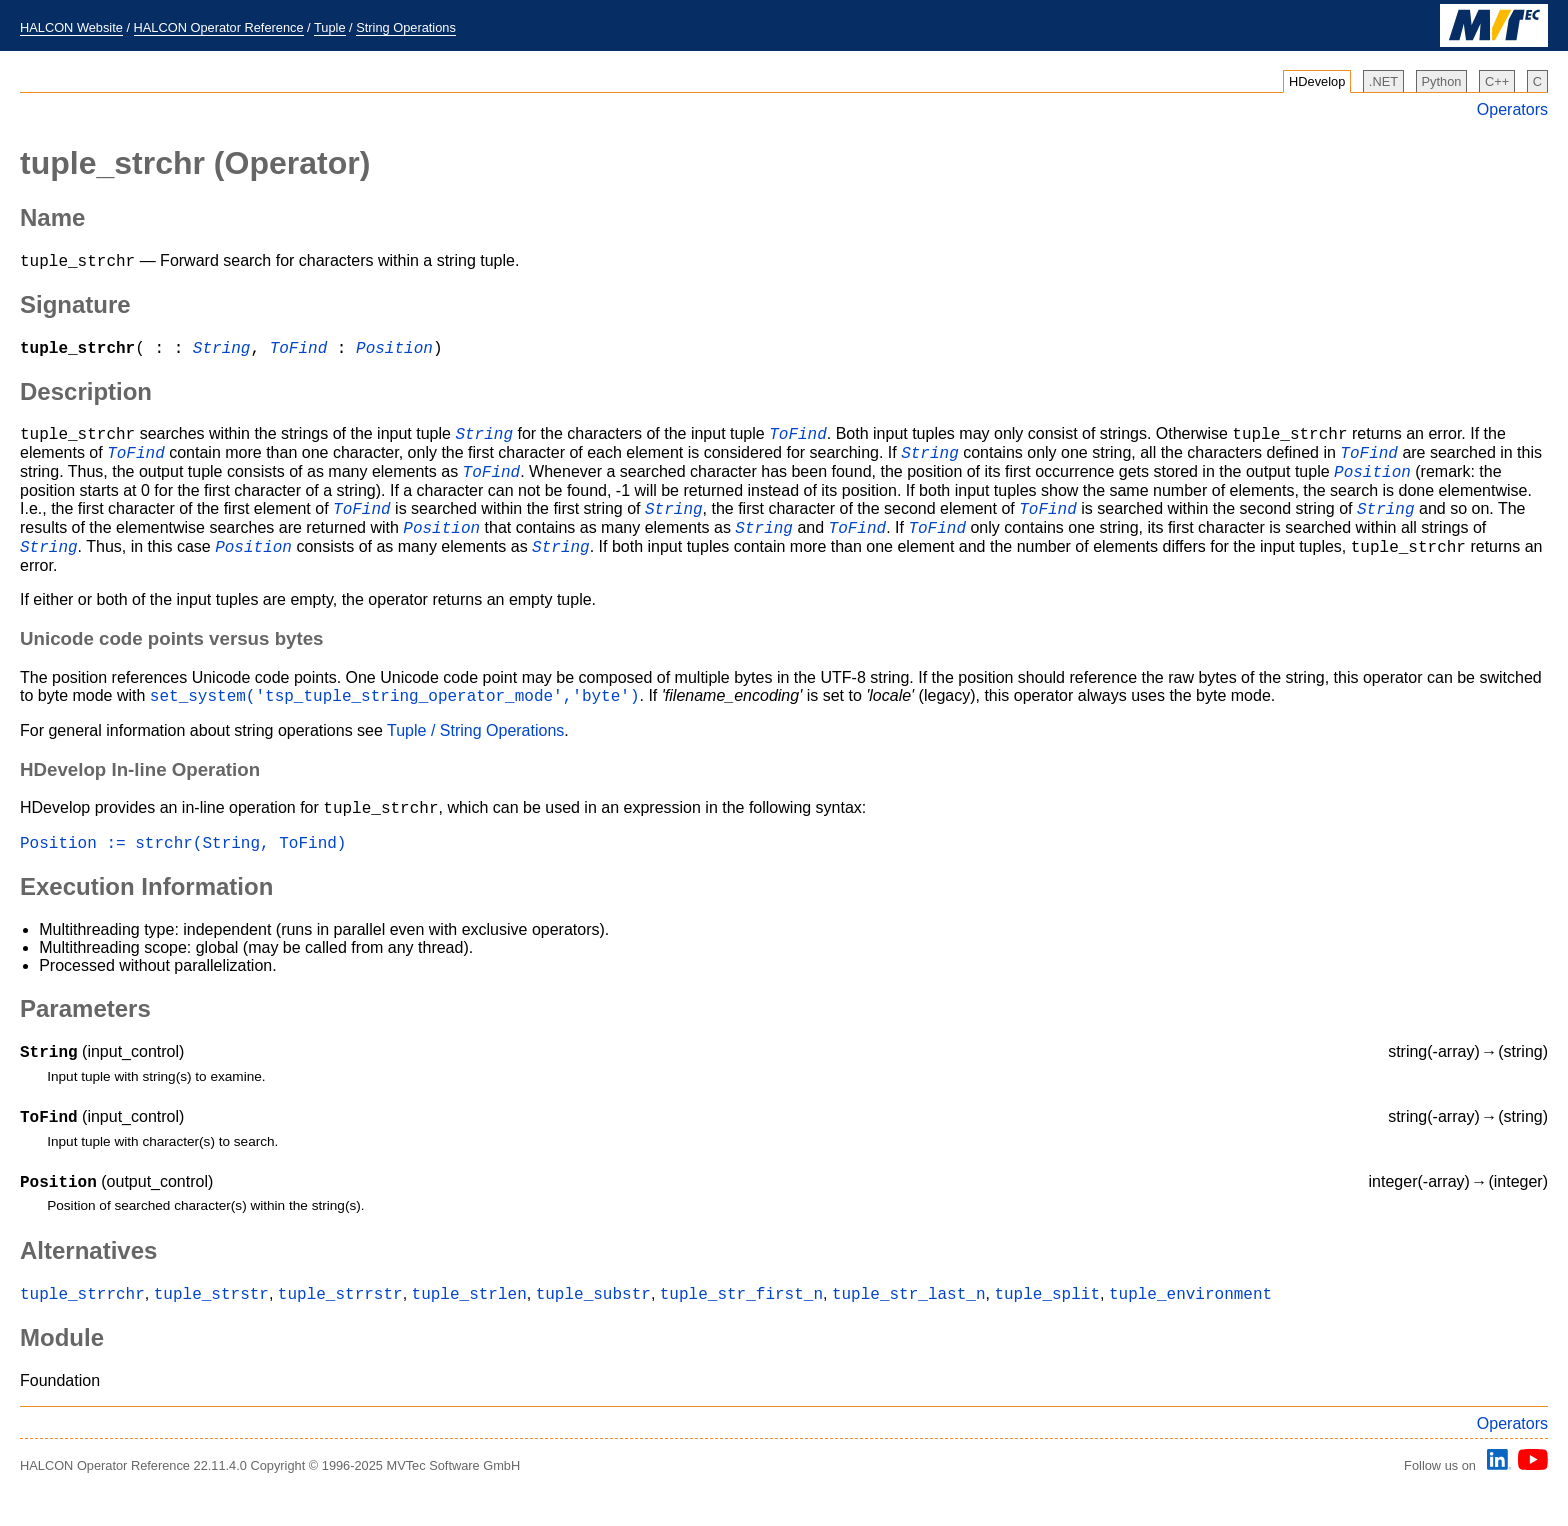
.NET (1383, 81)
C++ (1497, 81)
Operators (1512, 109)
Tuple (330, 27)
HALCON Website (71, 27)
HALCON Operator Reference (219, 27)
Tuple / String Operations (475, 757)
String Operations (406, 27)
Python (1442, 81)
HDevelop (1317, 81)
